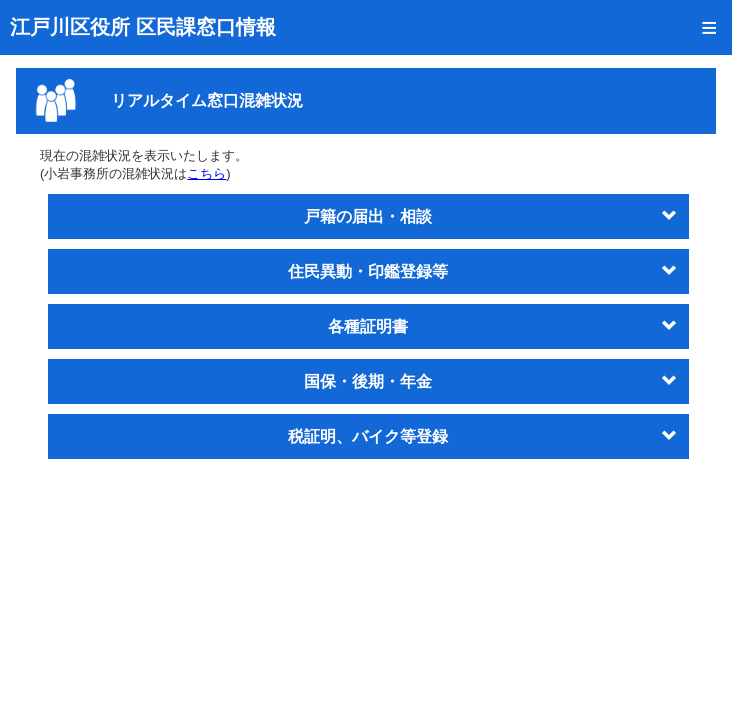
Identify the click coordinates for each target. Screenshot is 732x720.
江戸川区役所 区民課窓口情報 (143, 27)
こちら (206, 173)
